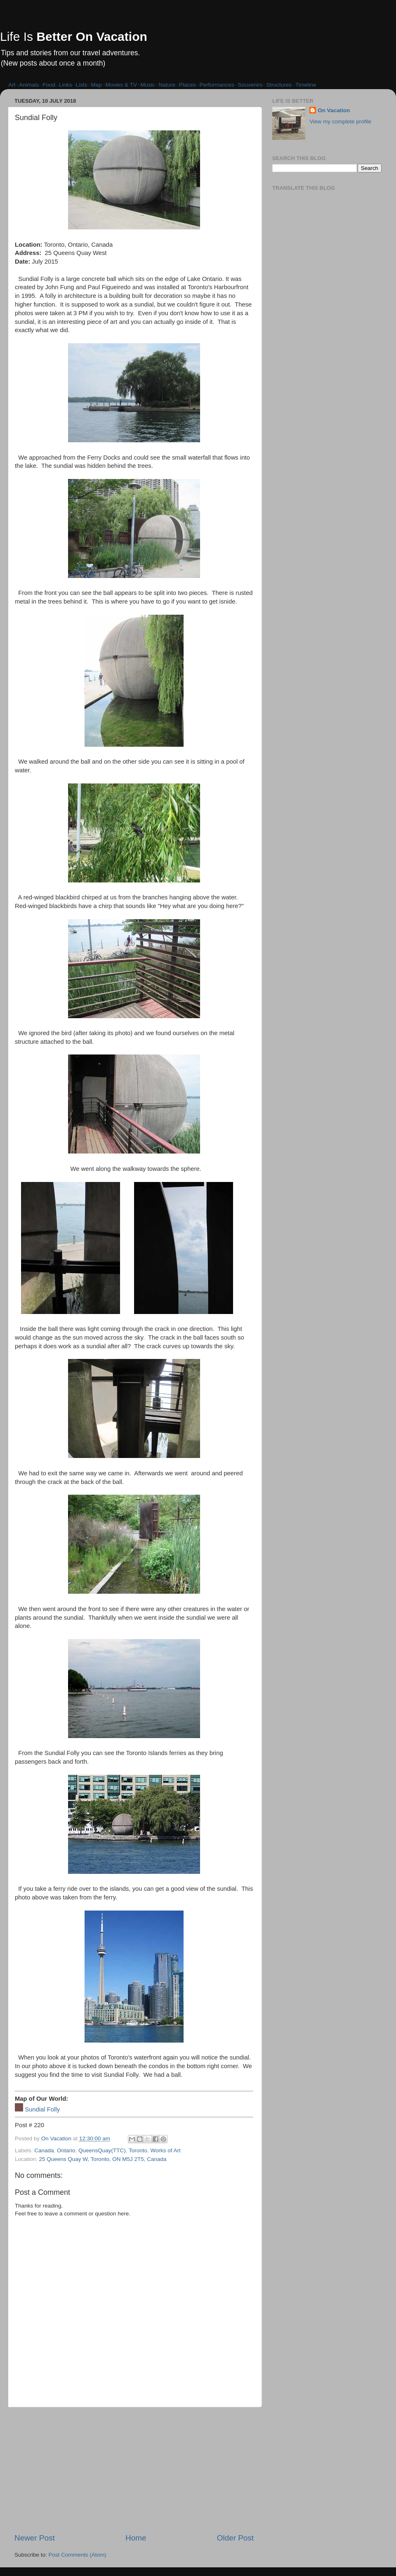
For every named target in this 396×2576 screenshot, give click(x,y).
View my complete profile (340, 121)
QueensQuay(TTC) (102, 2150)
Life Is (73, 36)
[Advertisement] (134, 2470)
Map (96, 85)
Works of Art (166, 2150)
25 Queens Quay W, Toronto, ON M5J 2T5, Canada (103, 2159)
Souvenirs (250, 85)
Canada (44, 2150)
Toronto (138, 2150)
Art (11, 85)
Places (187, 85)
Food (48, 85)
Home (135, 2538)
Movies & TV (121, 85)
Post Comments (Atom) (77, 2555)
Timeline (305, 85)
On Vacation (334, 110)
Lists (81, 85)
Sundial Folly (42, 2109)
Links (65, 85)
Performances (216, 85)
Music (147, 85)
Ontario (66, 2150)
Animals (29, 85)
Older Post (235, 2538)
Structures (279, 85)
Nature (166, 85)
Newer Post (34, 2538)
